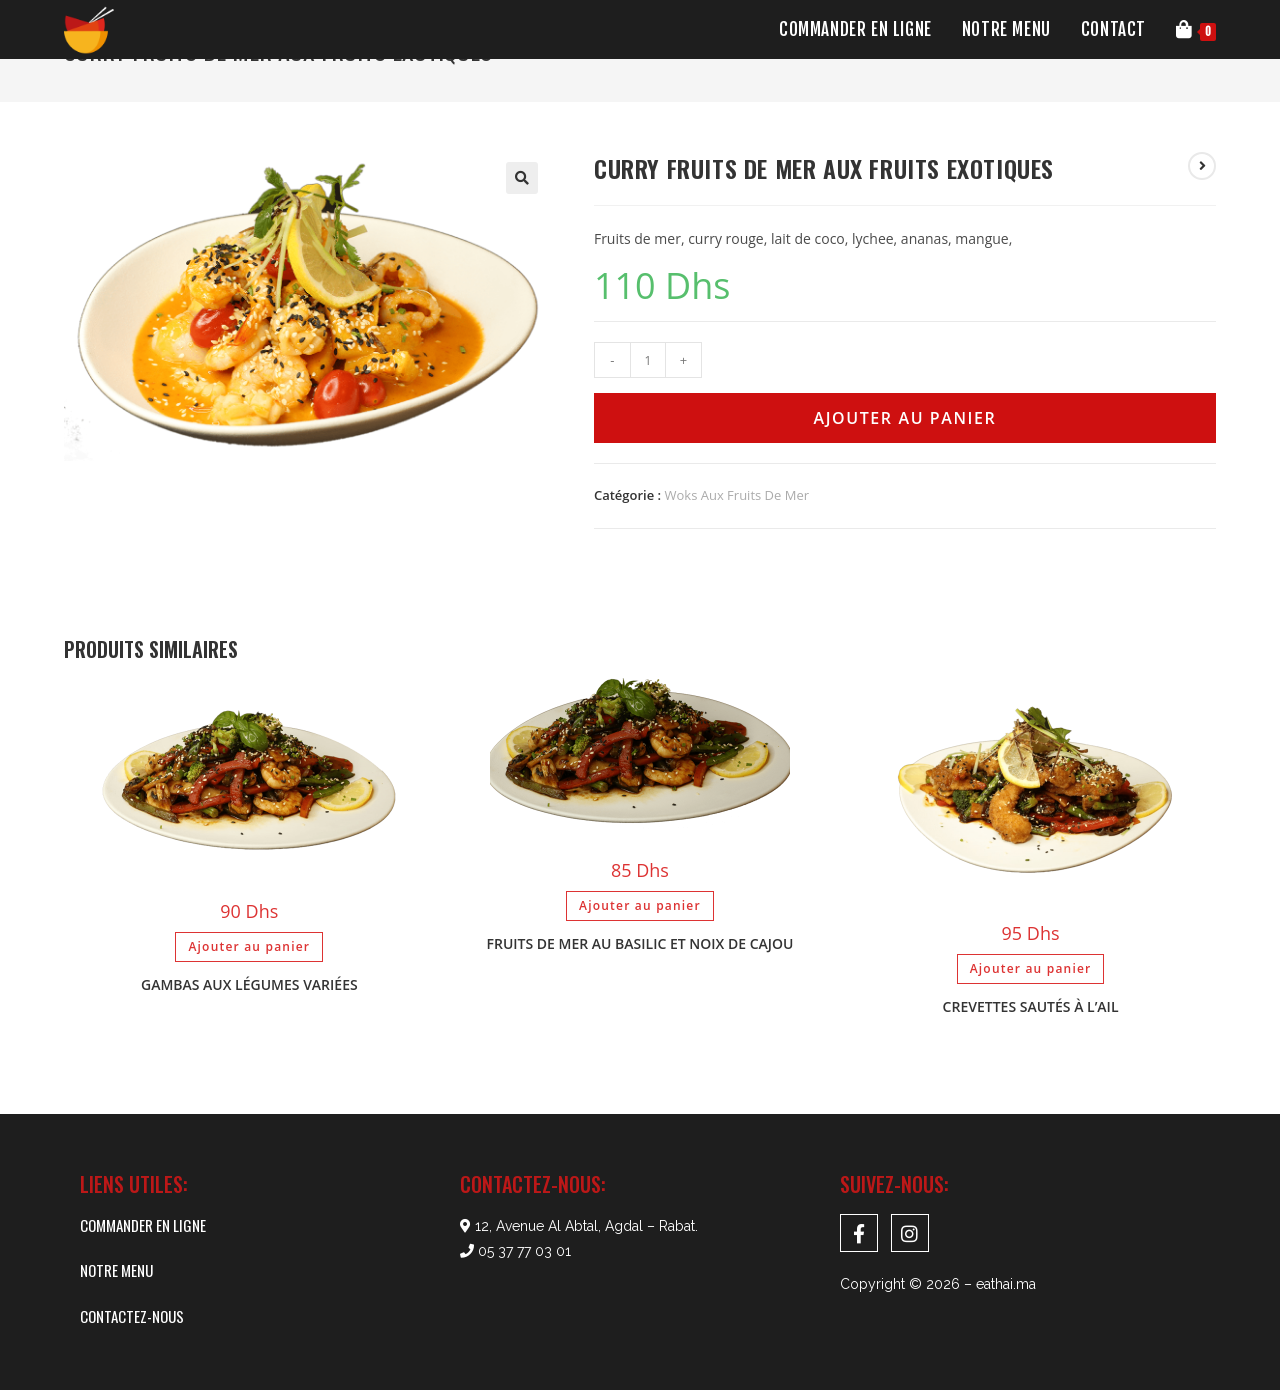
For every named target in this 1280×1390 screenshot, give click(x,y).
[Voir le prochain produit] (1202, 166)
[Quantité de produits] (648, 360)
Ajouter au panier (904, 418)
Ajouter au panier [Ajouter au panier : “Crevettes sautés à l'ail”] (1031, 968)
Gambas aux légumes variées (249, 984)
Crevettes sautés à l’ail (1031, 1006)
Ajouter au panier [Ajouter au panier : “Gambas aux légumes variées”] (249, 946)
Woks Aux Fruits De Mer (737, 495)
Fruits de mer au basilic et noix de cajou (640, 943)
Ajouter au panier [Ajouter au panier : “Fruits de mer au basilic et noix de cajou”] (640, 905)
